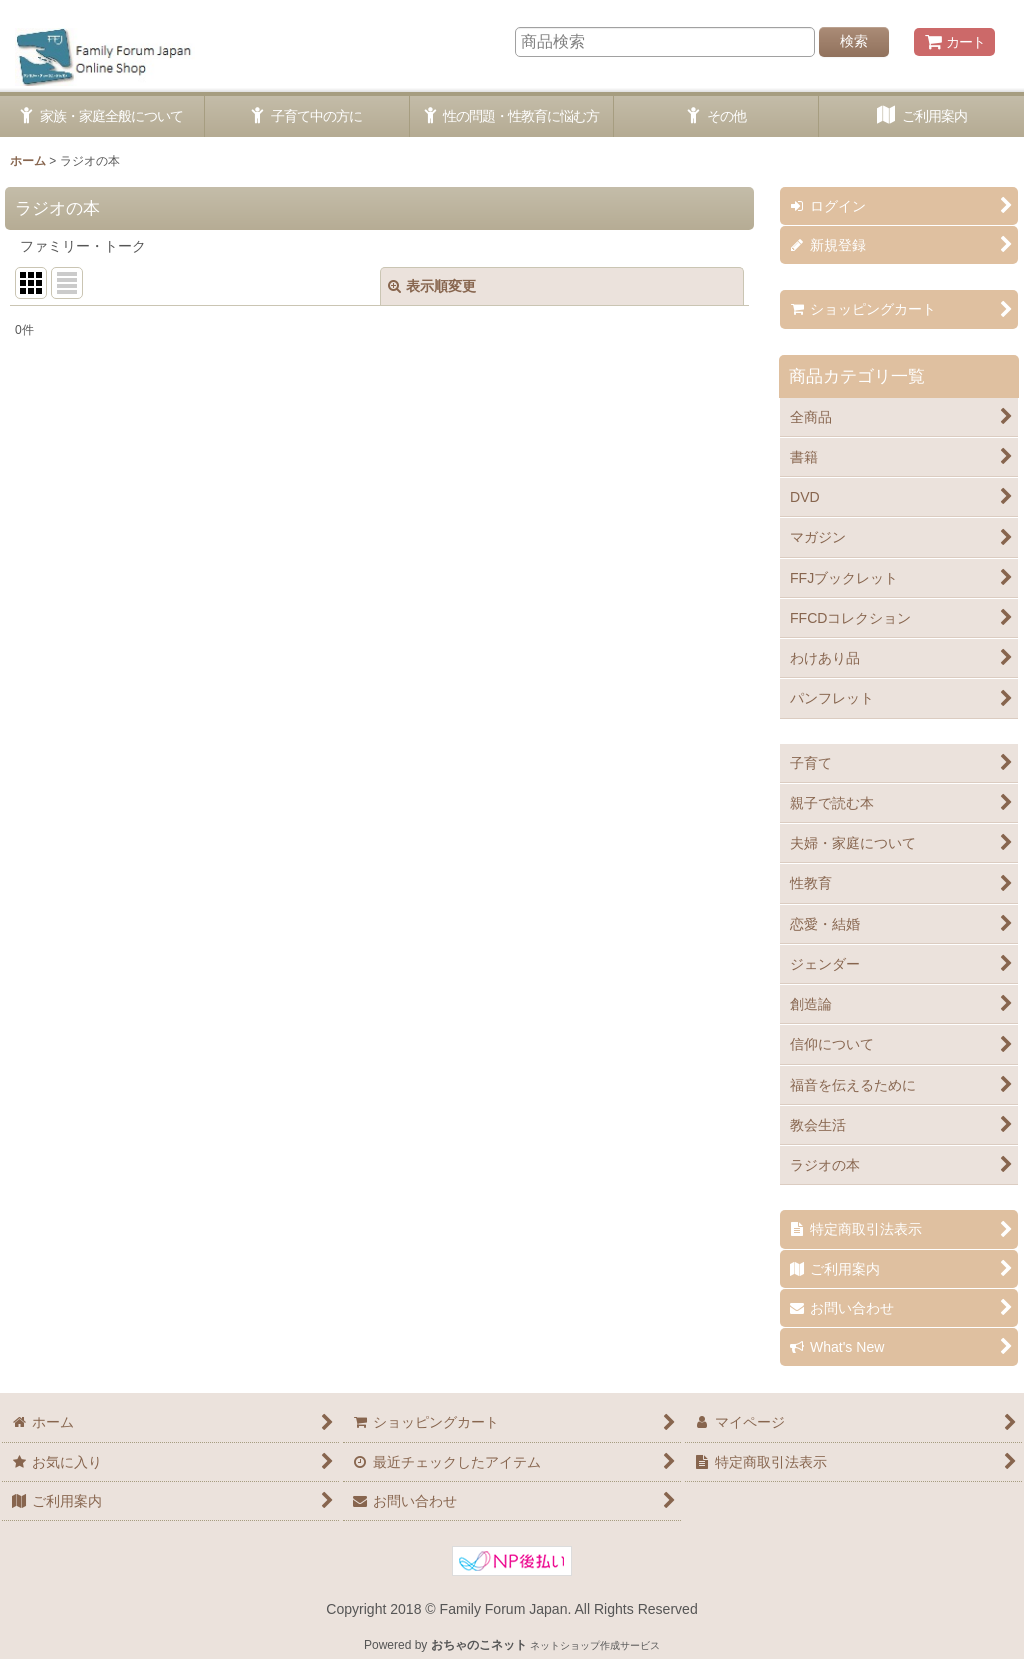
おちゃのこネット (479, 1645)
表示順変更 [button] (432, 286)
